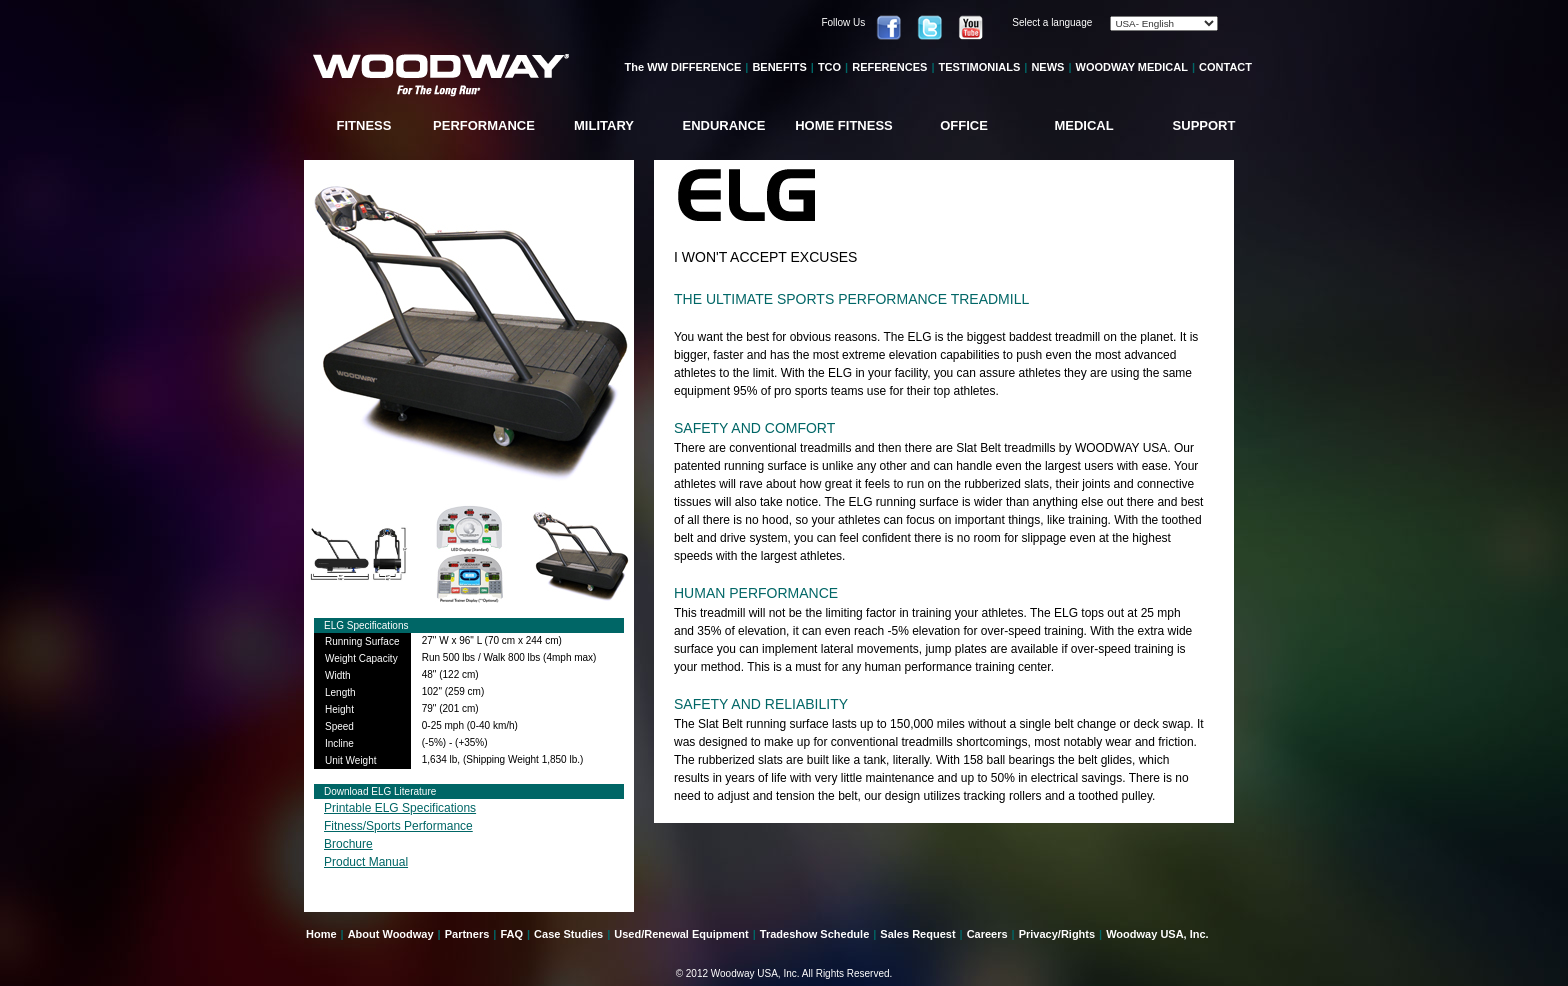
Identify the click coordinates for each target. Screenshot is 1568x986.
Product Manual (366, 862)
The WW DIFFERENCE (683, 67)
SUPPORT (1204, 125)
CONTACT (1225, 67)
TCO (829, 67)
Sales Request (917, 934)
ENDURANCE (723, 125)
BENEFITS (779, 67)
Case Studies (568, 934)
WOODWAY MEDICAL (1132, 67)
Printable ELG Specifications (400, 808)
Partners (467, 934)
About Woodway (391, 934)
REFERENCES (889, 67)
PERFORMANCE (484, 125)
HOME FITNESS (844, 125)
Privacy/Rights (1057, 934)
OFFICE (964, 125)
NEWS (1047, 67)
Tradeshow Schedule (814, 934)
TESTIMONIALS (979, 67)
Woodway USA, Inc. (1157, 934)
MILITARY (604, 125)
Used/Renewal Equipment (681, 934)
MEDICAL (1083, 125)
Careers (987, 934)
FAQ (511, 934)
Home (321, 934)
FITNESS (364, 125)
